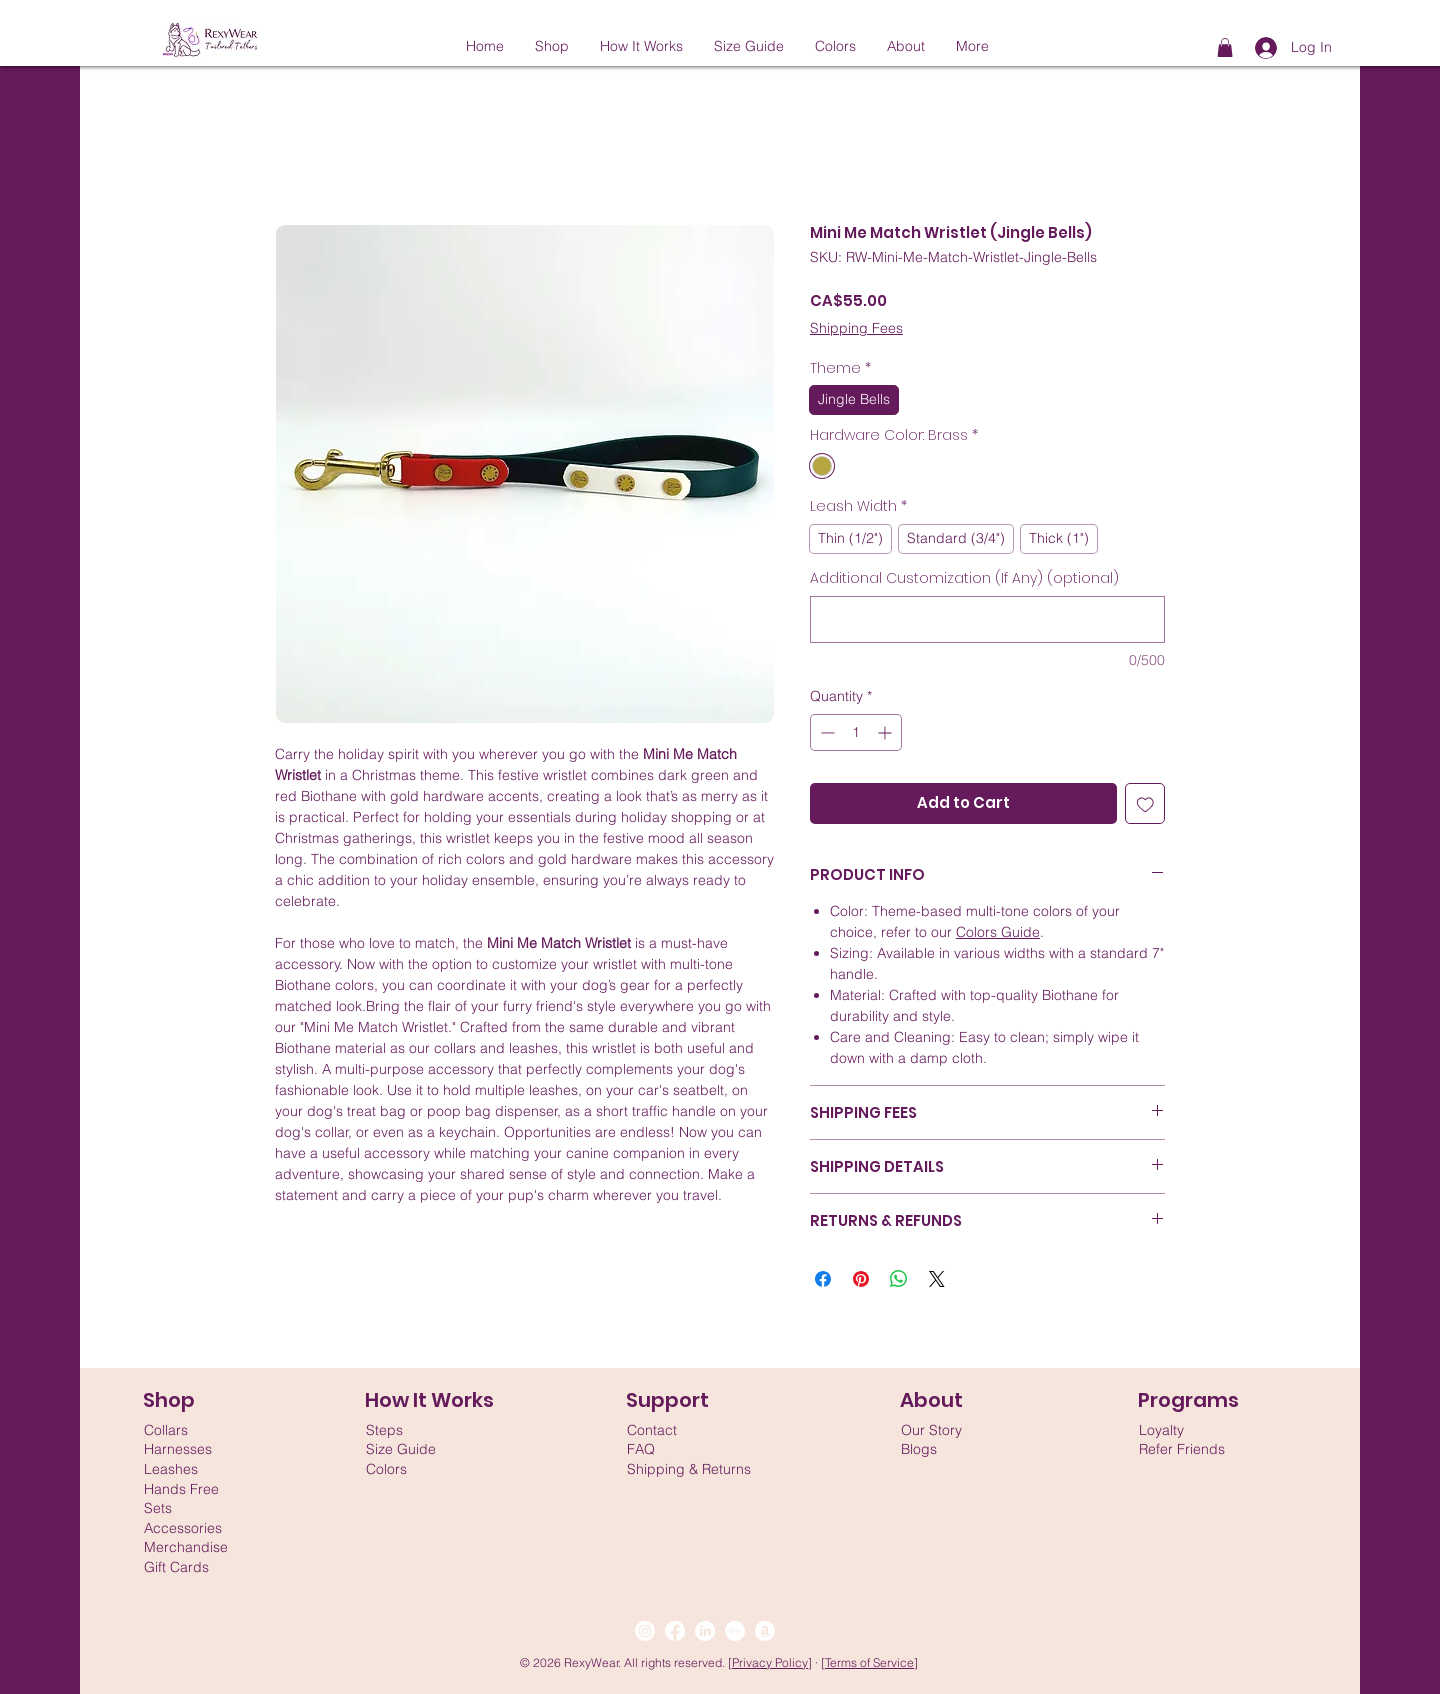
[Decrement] (825, 732)
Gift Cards (176, 1567)
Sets (158, 1508)
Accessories (183, 1528)
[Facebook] (675, 1631)
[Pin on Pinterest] (861, 1279)
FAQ (641, 1449)
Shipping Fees (856, 328)
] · (814, 1662)
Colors (386, 1469)
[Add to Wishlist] (1145, 803)
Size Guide (401, 1449)
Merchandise (186, 1547)
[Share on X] (937, 1279)
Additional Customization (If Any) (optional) (964, 578)
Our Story (931, 1430)
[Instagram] (645, 1631)
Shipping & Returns (689, 1469)
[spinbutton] (856, 732)
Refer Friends (1182, 1449)
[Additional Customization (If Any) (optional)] (987, 619)
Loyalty (1161, 1430)
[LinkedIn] (705, 1631)
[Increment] (886, 732)
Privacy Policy (770, 1662)
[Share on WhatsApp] (899, 1279)
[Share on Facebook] (823, 1279)
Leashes (171, 1469)
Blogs (919, 1449)
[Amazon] (765, 1631)
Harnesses (178, 1449)
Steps (384, 1430)
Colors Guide (998, 932)
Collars (166, 1430)
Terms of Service (869, 1662)
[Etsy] (735, 1631)
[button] (1225, 47)
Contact (652, 1430)
